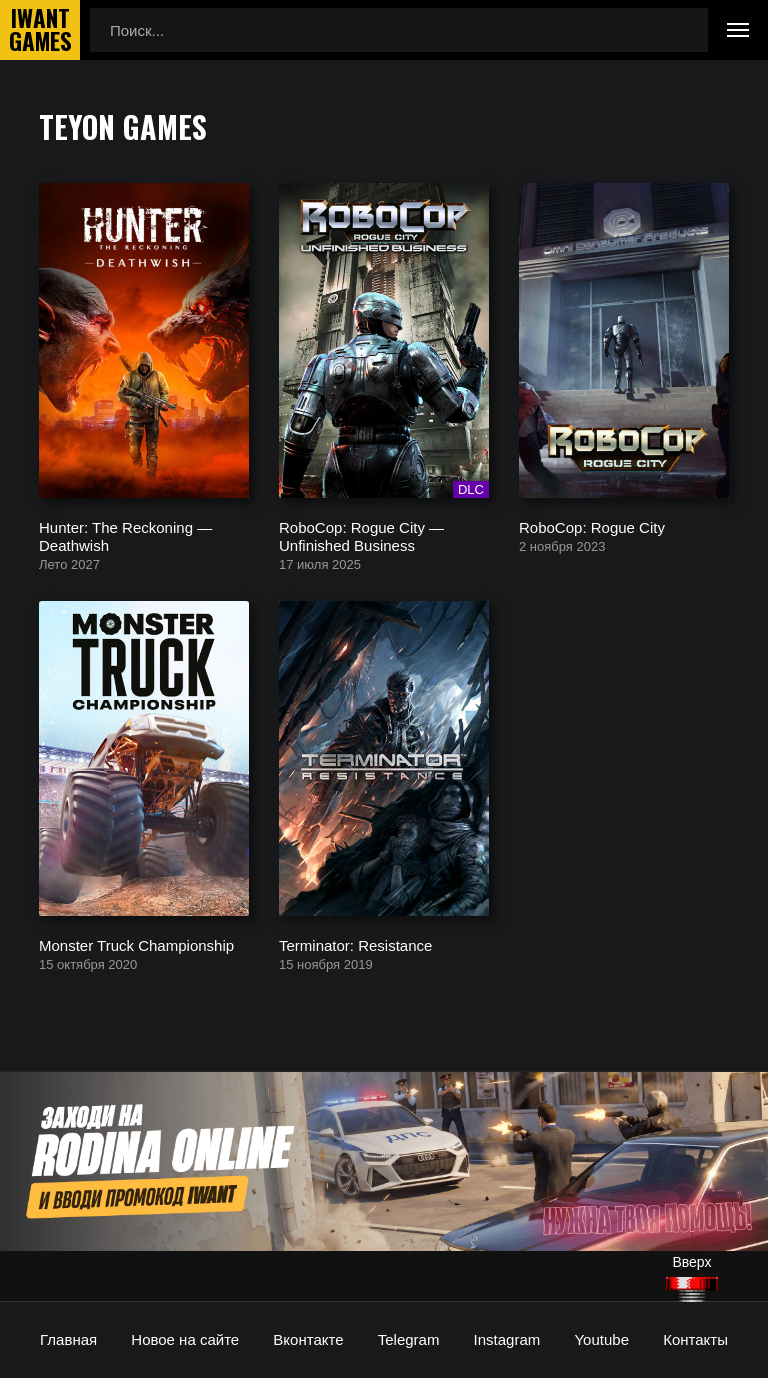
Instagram (507, 1339)
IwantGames (40, 30)
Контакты (695, 1339)
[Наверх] (692, 1289)
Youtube (601, 1339)
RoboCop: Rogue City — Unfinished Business (361, 535)
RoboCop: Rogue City (592, 526)
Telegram (409, 1339)
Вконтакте (308, 1339)
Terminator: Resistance (355, 944)
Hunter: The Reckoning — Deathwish (125, 535)
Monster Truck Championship (136, 944)
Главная (68, 1339)
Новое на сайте (185, 1339)
